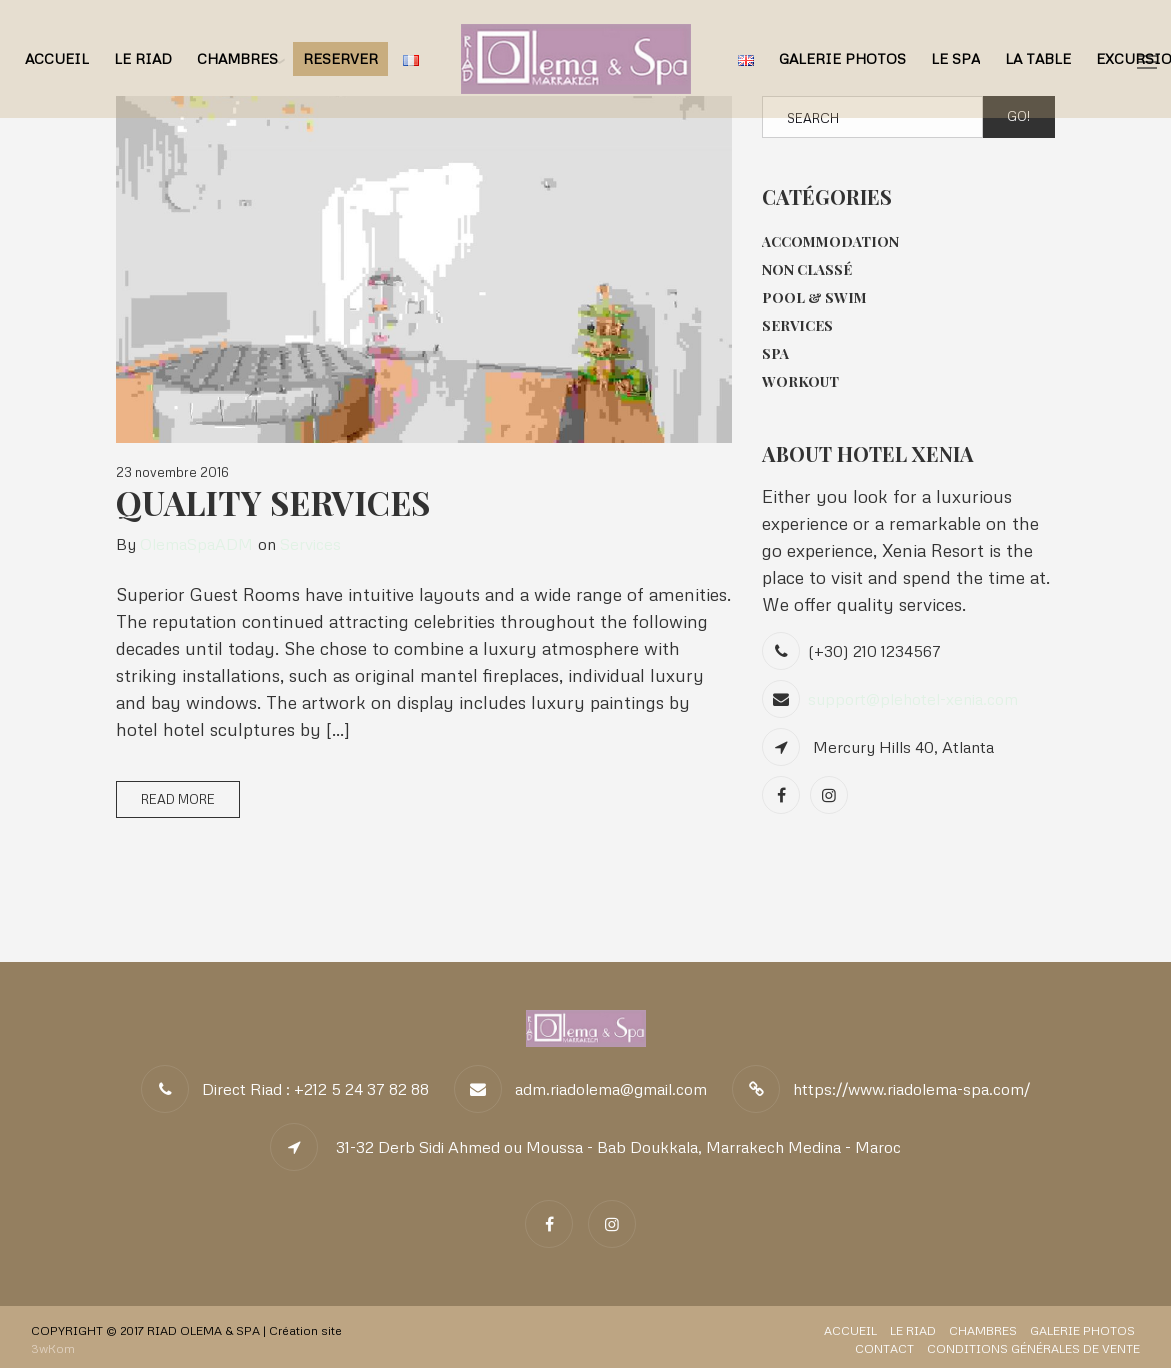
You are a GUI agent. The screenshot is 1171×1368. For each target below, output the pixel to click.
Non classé (807, 269)
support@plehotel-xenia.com (913, 699)
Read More (178, 799)
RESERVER (340, 58)
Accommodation (830, 241)
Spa (775, 353)
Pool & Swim (814, 297)
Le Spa (955, 58)
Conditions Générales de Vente (1033, 1348)
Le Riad (143, 58)
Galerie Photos (842, 58)
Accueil (57, 58)
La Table (1038, 58)
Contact (884, 1348)
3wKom (53, 1348)
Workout (800, 381)
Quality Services (273, 502)
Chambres (237, 58)
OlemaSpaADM (196, 544)
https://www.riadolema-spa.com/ (911, 1089)
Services (310, 544)
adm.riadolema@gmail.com (611, 1089)
